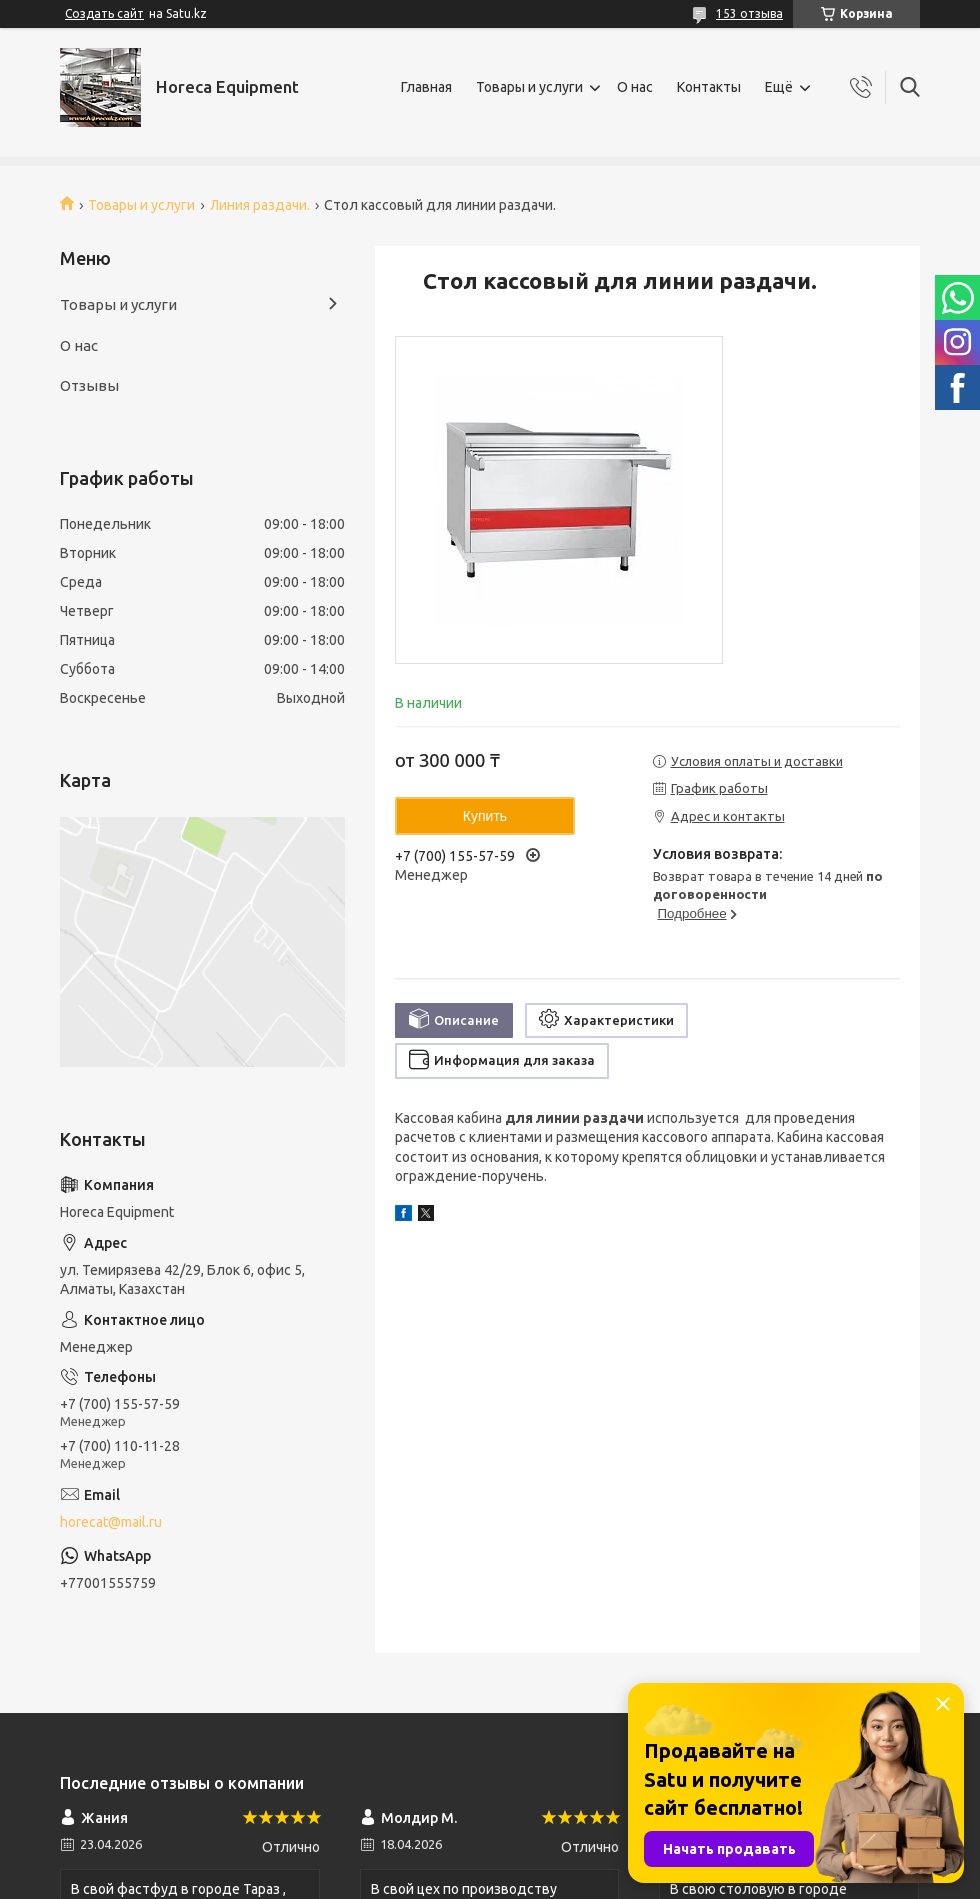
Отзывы (89, 385)
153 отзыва (749, 13)
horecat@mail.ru (111, 1522)
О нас (635, 87)
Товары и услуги (529, 87)
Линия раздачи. (260, 205)
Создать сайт (104, 13)
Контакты (709, 87)
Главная (426, 87)
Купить (485, 816)
